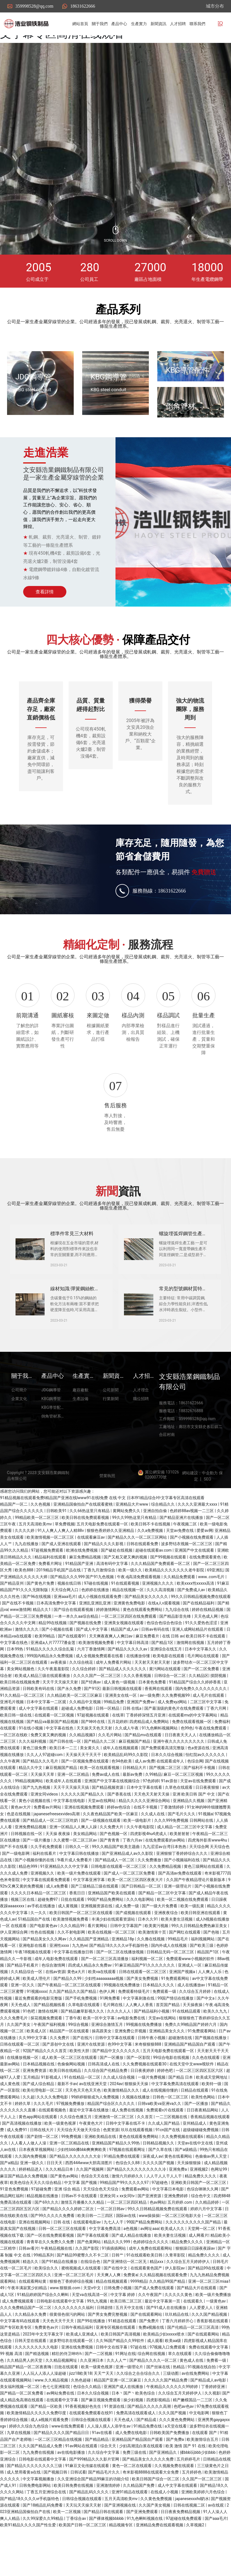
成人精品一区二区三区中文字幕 (185, 1864)
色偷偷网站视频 (71, 2102)
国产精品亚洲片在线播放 (182, 1555)
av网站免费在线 (60, 2431)
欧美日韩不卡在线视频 (151, 1562)
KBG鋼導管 (109, 377)
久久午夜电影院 (141, 1864)
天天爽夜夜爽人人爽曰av (111, 1674)
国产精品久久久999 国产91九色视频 (82, 1614)
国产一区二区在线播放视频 (120, 1990)
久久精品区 (198, 1713)
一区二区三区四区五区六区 (200, 2108)
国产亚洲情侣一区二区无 (125, 2299)
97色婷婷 (151, 1818)
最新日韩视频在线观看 (122, 1726)
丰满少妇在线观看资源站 (113, 1957)
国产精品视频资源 (108, 1825)
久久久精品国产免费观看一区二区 (161, 1601)
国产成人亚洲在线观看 (62, 1581)
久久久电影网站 (140, 1937)
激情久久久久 (27, 1667)
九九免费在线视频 (39, 2490)
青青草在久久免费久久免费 (51, 2279)
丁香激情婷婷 (172, 1845)
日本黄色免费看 (152, 1720)
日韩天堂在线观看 (31, 2378)
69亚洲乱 (215, 1608)
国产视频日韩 (55, 2510)
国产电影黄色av (44, 1963)
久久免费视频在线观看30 (145, 2102)
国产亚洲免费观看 (142, 2549)
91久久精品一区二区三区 (22, 1733)
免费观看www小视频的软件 (190, 1996)
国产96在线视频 (37, 1634)
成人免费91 (17, 2167)
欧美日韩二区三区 (126, 2339)
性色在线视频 (42, 1970)
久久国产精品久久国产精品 (73, 2029)
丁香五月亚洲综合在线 (47, 2529)
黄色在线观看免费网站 (143, 1647)
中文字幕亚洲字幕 (89, 1917)
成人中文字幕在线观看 (39, 1746)
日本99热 (15, 1687)
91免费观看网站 (175, 2016)
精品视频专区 (121, 2562)
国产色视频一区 (114, 1871)
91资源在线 (114, 2444)
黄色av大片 (21, 1845)
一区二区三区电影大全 (182, 2253)
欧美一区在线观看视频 (100, 1805)
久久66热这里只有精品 (89, 1549)
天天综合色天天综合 (101, 2227)
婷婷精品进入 (31, 2207)
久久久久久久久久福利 (74, 2345)
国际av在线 (126, 2253)
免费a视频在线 (151, 2365)
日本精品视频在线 (39, 2102)
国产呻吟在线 (93, 1759)
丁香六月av (133, 1878)
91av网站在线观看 (82, 2483)
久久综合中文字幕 (104, 2490)
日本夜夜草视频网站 (37, 2187)
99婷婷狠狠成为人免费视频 (95, 2135)
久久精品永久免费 (31, 2352)
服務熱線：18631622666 (159, 899)
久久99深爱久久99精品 (43, 2556)
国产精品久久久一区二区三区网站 (138, 1575)
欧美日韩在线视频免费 (20, 1720)
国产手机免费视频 (81, 2036)
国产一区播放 (112, 2095)
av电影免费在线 (131, 2056)
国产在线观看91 (72, 1674)
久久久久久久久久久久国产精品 (193, 2260)
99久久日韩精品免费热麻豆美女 (199, 1963)
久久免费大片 (112, 1864)
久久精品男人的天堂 (25, 2398)
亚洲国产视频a (182, 2010)
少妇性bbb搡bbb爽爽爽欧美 (82, 2187)
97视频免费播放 (70, 2141)
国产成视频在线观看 (134, 1950)
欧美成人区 (37, 2069)
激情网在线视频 (190, 1680)
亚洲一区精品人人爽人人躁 (73, 1864)
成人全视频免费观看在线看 (100, 1693)
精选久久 (31, 2299)
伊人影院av (175, 2306)
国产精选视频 (37, 2391)
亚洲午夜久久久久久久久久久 (179, 1779)
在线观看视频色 (52, 2148)
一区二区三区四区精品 (127, 2240)
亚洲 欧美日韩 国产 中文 (194, 1832)
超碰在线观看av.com (154, 1588)
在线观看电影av (87, 2260)
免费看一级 (216, 2398)
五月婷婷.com (180, 2240)
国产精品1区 (162, 1680)
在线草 (118, 1753)
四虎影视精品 (158, 2437)
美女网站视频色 (21, 1706)
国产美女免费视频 (143, 2016)
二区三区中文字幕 (206, 1739)
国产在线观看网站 (146, 2352)
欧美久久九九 (215, 2049)
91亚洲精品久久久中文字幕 (64, 1904)
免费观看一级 (164, 2029)
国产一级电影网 (16, 1891)
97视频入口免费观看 (168, 2385)
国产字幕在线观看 (93, 2273)
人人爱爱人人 (201, 2345)
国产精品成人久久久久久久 (123, 1706)
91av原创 (169, 1818)
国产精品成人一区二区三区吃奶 (51, 1858)
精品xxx (157, 2299)
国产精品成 (146, 2457)
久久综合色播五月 (76, 2154)
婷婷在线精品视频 (208, 1647)
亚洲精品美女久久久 (167, 2069)
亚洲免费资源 (35, 2108)
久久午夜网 (10, 1799)
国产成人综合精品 (39, 2121)
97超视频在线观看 (93, 1753)
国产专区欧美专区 (16, 2365)
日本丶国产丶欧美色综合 (134, 2431)
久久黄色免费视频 (156, 2536)
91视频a (205, 1851)
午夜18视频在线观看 (33, 1990)
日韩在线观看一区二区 (20, 2082)
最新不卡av (67, 2121)
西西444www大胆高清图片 (89, 2200)
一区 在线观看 (15, 1963)
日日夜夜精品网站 (203, 2148)
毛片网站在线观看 (203, 1693)
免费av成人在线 (106, 1812)
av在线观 (216, 2543)
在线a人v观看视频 (164, 1641)
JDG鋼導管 (33, 377)
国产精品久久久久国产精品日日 (62, 2470)
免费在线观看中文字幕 (209, 2385)
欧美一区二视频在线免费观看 (183, 1937)
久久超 (28, 2135)
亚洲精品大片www (132, 1542)
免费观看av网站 (135, 2227)
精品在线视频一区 (128, 1628)
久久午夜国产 (150, 2332)
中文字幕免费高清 (105, 2266)
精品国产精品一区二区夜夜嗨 (26, 2404)
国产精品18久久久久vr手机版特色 (119, 1983)
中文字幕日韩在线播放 (79, 1891)
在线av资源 (55, 2010)
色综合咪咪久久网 (203, 2227)
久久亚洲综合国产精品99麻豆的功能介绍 (93, 2516)
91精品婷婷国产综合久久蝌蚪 (43, 2332)
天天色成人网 (206, 1654)
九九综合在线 (177, 1647)
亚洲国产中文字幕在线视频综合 (112, 1818)
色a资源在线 (199, 1785)
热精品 (179, 2404)
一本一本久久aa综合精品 (76, 1654)
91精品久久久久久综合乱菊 (50, 1687)
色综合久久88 (128, 2200)
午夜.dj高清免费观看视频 (139, 1614)
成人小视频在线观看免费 (100, 1634)
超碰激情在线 (180, 2075)
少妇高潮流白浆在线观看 (141, 2483)
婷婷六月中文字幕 (206, 2246)
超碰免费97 (48, 1937)
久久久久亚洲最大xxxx (198, 1542)
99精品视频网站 (29, 1818)
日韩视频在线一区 (27, 1871)
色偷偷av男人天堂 (211, 2194)
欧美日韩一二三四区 (95, 2253)
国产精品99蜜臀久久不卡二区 (83, 2293)
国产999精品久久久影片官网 (94, 2497)
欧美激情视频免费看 (97, 1680)
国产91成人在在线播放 (166, 2345)
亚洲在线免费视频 (77, 2385)
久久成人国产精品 (164, 2161)
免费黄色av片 (46, 2365)
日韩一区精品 (108, 1746)
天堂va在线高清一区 (90, 2332)
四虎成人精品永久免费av (90, 2003)
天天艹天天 (104, 2411)
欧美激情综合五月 (203, 2477)
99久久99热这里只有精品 (135, 1555)
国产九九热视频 (37, 1825)
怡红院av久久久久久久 (206, 1792)
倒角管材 (180, 406)
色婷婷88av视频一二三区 (192, 1549)
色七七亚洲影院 (56, 2424)
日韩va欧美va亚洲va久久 (160, 2141)
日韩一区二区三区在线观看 (62, 2266)
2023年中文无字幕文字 (43, 2372)
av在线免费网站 (196, 2411)
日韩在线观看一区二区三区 (143, 2010)
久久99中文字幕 (33, 2075)
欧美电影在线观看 (169, 1693)
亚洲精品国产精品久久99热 (116, 2181)
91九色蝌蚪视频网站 (160, 1766)
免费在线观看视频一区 (192, 1759)
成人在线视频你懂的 (160, 2128)
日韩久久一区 (77, 1884)
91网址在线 (125, 2391)
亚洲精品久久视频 (189, 1838)
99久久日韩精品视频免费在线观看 (201, 1634)
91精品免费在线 (148, 2464)
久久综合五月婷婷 (195, 2029)
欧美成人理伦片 (37, 2016)
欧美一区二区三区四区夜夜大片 (136, 1917)
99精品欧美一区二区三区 (37, 1555)
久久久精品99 (72, 1963)
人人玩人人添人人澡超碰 (45, 2411)
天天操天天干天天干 (84, 1792)
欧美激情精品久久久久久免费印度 (37, 2451)
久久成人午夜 (127, 1766)
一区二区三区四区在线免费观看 (129, 1654)
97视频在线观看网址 (127, 2187)
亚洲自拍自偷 (155, 1549)
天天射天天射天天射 (152, 1700)
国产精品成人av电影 (208, 2418)
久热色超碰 (81, 2418)
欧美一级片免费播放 (213, 2332)
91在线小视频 (31, 1766)
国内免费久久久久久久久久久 (201, 1726)
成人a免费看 (57, 1924)
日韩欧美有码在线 (39, 1726)
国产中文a (206, 2036)
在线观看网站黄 (33, 2319)
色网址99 (219, 2207)
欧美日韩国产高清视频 (121, 2372)
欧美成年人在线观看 (64, 1818)
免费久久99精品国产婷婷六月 (191, 2062)
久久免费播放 (150, 1897)
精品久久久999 (117, 2279)
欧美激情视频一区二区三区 (51, 1575)
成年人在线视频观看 (121, 1785)
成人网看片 (198, 2273)
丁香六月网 (216, 1746)
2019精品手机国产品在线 (59, 1608)
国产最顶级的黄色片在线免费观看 (174, 1746)
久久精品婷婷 (207, 2240)
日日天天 (55, 2200)
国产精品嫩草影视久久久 (83, 2049)
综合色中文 (201, 2233)
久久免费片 (60, 2075)
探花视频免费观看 (46, 2056)
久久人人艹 (117, 2398)
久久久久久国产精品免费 (166, 2418)
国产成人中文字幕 (92, 1667)
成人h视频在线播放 (213, 1957)
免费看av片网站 (48, 1845)
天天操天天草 (42, 1812)
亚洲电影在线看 (33, 1983)
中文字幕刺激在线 (139, 2036)
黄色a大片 (76, 2010)
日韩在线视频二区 (189, 2543)
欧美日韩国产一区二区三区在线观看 (81, 1950)
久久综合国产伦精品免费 (106, 2108)
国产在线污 (83, 2075)
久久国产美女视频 (155, 2543)
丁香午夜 (73, 2056)
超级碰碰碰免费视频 (201, 2167)
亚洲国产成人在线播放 (124, 2424)
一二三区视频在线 (172, 2154)
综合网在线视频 (152, 2391)
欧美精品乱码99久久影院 (126, 1792)
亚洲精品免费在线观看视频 (160, 2562)
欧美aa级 (173, 2378)
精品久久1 (42, 1647)
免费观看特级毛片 (134, 2029)
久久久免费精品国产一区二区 (26, 2345)
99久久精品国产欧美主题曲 (116, 1884)
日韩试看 (78, 2510)
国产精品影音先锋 (175, 1654)
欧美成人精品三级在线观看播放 (43, 1713)
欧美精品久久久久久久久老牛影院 (175, 1608)
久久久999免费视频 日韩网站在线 (184, 1858)
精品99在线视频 (52, 1660)
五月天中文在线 (130, 2345)
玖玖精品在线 (177, 2352)
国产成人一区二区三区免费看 (130, 1911)
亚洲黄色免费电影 (130, 1641)
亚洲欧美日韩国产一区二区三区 (199, 2220)
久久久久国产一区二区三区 (97, 1713)
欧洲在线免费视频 (82, 1588)
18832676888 (191, 1448)
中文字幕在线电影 (69, 1838)
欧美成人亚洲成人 (82, 2372)
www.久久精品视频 (51, 2418)
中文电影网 (199, 2451)
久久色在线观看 (206, 2095)
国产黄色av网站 (64, 2214)
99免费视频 (71, 2174)
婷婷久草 (23, 2141)
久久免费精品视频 (165, 1904)
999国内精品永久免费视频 (50, 1693)
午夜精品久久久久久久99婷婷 (172, 2424)
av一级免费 (150, 1733)
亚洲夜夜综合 (166, 1950)
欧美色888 (24, 1608)
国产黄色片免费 (41, 1621)
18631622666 (82, 6)
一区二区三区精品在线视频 (58, 2477)
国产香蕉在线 (119, 1832)
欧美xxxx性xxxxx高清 (196, 1621)
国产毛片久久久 (182, 1851)
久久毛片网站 (110, 1772)
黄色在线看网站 (178, 2194)
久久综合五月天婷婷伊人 (188, 2299)
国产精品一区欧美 (46, 2444)
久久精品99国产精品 (167, 2319)
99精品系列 (44, 2293)
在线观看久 (193, 2339)
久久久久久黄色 (179, 2332)
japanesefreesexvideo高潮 (57, 1851)
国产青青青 (110, 1878)
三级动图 (171, 2411)
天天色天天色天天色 (83, 2128)
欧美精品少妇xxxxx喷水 (164, 2372)
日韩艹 (118, 2293)
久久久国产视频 (172, 2451)
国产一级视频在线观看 (101, 1858)
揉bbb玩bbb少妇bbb (198, 2490)
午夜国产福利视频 (50, 2062)
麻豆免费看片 (148, 1674)
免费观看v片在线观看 (165, 2148)
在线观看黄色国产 (146, 2306)
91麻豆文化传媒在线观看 (87, 2503)
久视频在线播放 (136, 2135)
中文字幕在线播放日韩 (74, 1990)
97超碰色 (160, 2220)
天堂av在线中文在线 (195, 2181)
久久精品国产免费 (139, 2523)
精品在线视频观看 (112, 2319)
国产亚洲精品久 (163, 2490)
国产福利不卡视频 (200, 1805)
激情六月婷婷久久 (128, 2214)
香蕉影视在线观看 (213, 2358)
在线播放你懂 (138, 1693)
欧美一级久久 (130, 1608)
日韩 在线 (62, 2260)
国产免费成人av (191, 1628)
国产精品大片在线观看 (197, 2325)
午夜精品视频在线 (57, 2286)
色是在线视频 (19, 1851)
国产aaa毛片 (216, 2556)
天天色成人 (21, 2042)
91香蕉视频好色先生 (83, 2444)
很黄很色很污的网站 (67, 2352)
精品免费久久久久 (201, 2214)
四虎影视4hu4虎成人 (149, 1871)
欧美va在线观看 (102, 2010)
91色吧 (29, 2049)
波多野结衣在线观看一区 (71, 2378)
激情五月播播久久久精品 (83, 2240)
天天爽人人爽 (109, 2312)
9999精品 (138, 2319)
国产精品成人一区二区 (115, 1897)
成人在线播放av (191, 2022)
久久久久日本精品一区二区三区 (39, 1930)
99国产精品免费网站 (105, 1937)
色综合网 (195, 1799)
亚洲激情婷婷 (108, 2523)
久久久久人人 (119, 2049)
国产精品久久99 (67, 2016)
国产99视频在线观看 (168, 1595)
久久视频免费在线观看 (174, 2503)
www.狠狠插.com (65, 2325)
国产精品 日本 (181, 2115)
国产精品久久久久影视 (104, 1581)
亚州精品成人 (195, 2161)
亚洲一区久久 (23, 2022)
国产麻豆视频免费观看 (101, 2437)
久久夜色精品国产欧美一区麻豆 (111, 1851)
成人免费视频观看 (18, 2339)
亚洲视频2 (199, 2207)
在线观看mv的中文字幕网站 (193, 1753)
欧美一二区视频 (67, 2549)
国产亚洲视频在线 (120, 2543)
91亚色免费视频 (14, 2227)
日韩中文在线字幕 (112, 2385)
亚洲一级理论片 (178, 1924)
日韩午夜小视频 (152, 2075)
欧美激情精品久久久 (122, 2128)
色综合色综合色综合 (165, 1660)
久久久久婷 (25, 1568)
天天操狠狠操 (189, 2200)
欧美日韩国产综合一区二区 (156, 2516)
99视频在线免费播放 (122, 2022)
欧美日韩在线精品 (65, 2108)
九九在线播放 (27, 1581)
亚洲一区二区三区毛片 (74, 2312)
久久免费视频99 (176, 1733)
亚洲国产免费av (141, 1739)
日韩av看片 (28, 2286)
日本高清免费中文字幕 (56, 1641)
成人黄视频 (68, 1943)
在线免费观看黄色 (205, 1595)
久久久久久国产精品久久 (83, 1832)
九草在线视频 (19, 2470)
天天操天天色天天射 (95, 1766)
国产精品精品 (97, 2477)
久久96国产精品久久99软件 (120, 2378)
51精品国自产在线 (34, 1957)
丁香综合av (76, 2556)
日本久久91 (148, 1957)
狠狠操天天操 (137, 2121)
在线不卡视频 (146, 1845)
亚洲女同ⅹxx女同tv (118, 2233)
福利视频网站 (203, 1976)
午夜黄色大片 (91, 2161)
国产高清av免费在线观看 (180, 1911)
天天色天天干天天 (58, 2358)
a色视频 (130, 2266)
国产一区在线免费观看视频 (51, 2273)
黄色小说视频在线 (35, 1838)
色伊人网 (107, 2029)
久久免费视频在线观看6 (183, 2174)
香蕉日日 (77, 1930)
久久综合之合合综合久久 (138, 2411)
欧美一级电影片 (137, 1858)
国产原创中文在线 (58, 2082)
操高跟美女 (102, 2069)
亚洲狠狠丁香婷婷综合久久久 (182, 1891)
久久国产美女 (19, 2062)
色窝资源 (111, 2167)
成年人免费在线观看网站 (151, 2286)
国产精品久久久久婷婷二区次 (68, 2246)
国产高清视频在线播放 (22, 2161)
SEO (207, 1517)
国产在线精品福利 (199, 1641)
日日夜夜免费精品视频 (181, 2549)
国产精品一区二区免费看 (22, 2431)
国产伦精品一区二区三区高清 (193, 2365)
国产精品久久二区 (100, 1779)
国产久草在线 (160, 2187)
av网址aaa (149, 2266)
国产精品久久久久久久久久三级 (35, 2503)
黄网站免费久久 (127, 1549)
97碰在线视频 (96, 1621)
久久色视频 (40, 1542)
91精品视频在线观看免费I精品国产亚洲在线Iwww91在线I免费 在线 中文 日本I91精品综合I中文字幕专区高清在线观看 (102, 1535)
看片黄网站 (98, 1963)
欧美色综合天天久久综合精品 (36, 2220)
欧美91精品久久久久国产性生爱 (28, 2562)
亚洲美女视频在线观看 (124, 1660)
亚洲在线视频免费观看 (84, 1845)
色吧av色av (184, 2444)
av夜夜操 (58, 1700)
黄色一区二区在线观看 (132, 2503)
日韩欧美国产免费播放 (170, 2470)
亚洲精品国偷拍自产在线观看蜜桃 (83, 1542)
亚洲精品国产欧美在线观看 (112, 1930)
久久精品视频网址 (61, 2398)
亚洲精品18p (123, 1976)
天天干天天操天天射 (60, 1720)
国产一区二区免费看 (202, 1706)
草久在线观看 (180, 2391)
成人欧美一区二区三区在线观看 (70, 2095)
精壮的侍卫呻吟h (67, 2391)
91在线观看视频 (125, 1621)
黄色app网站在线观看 (38, 2154)
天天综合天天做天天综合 (79, 2167)
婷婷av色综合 (119, 1845)
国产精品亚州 (12, 1621)
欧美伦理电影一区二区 (43, 2128)
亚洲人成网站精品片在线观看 (198, 1667)
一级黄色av (216, 2339)
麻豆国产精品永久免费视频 (24, 2214)
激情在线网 (48, 2049)
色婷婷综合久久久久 (151, 2279)
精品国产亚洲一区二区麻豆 (118, 2418)
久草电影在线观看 (84, 2042)
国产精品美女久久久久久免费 (148, 2497)
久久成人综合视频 (119, 2115)
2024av (116, 2121)
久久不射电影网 (71, 1970)
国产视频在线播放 (211, 2075)
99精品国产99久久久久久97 (125, 2220)
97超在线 (139, 2385)
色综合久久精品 (87, 2424)
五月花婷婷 (117, 1759)
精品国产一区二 (14, 1542)
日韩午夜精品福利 (77, 2365)
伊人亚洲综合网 (14, 1970)
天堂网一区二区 (202, 2266)
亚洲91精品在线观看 (130, 2529)
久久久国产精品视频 (209, 2352)
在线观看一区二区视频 (54, 1753)
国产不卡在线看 (14, 1884)
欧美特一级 (212, 2121)
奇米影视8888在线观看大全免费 (151, 2510)
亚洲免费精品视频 (31, 1864)
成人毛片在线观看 (209, 1733)
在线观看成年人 (170, 1799)
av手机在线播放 (41, 1943)
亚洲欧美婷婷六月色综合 (203, 2529)
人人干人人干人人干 (164, 2214)
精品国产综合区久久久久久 (111, 2141)
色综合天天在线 (95, 2214)
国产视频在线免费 (85, 1660)
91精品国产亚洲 (79, 1601)
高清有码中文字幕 (112, 1601)
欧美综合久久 (46, 2306)
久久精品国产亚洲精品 (89, 1976)
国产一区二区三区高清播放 (105, 1996)
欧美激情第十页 (152, 1970)
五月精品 (31, 2115)
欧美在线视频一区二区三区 (112, 1970)
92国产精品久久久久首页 (45, 2089)
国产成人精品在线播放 (132, 2273)
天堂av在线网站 (102, 1838)
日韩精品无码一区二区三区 (171, 1990)
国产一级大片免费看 (160, 1943)
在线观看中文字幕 (62, 2437)
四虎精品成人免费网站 (149, 1759)
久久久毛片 (44, 2141)
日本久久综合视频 (167, 1792)
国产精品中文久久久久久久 (116, 2089)
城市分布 (215, 6)
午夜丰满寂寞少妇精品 (27, 2325)
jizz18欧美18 (80, 2411)
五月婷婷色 (192, 2510)
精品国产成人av (125, 1667)
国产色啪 (211, 1970)
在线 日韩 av (173, 1674)
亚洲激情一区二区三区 (114, 2154)
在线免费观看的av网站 (165, 1878)
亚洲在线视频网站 (35, 2260)
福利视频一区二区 (147, 1996)
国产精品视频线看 (50, 2042)
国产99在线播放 (91, 2358)
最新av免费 (133, 1812)
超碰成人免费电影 (77, 1746)
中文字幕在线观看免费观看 (47, 1917)
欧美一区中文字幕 (99, 2056)
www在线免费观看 (68, 2464)
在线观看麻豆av (91, 1575)
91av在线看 (102, 2470)
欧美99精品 (45, 1674)
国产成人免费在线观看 (154, 2325)
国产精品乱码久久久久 (89, 2529)
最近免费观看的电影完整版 (39, 2036)
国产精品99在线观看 (206, 2306)
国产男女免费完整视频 (108, 2352)
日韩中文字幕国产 (126, 1963)
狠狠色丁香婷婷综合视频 (71, 2319)
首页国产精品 (168, 2042)
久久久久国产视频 (159, 2200)
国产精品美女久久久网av (45, 1976)
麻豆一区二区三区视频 (184, 1812)
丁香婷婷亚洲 (213, 2424)
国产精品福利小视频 (152, 2049)
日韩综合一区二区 (170, 1713)
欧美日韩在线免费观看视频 (86, 1555)
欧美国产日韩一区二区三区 (83, 2562)
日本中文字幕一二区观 (47, 1739)
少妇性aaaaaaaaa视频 (104, 2016)
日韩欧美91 (56, 1549)
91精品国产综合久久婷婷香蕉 (195, 1720)
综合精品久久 (163, 1542)
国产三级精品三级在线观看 (95, 1924)
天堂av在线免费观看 (198, 1818)
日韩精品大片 (135, 1805)
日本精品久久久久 (159, 2022)
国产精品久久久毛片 (41, 1799)
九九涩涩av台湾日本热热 (165, 1884)
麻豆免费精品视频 (85, 1595)
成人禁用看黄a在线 (24, 2510)
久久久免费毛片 (14, 2056)
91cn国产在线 (168, 2167)
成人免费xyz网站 (173, 1739)
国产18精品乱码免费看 (43, 2543)
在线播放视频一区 (23, 2095)
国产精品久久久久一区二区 (153, 2398)
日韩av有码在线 (155, 1667)
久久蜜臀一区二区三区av (75, 1878)
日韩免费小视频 (118, 2325)
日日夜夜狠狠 (207, 1825)
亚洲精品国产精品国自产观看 (190, 2082)
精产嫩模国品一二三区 (193, 2437)
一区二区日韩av (111, 2246)
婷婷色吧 (165, 2108)
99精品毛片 (178, 1976)
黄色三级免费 (35, 1785)
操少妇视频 (133, 2437)
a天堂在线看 (176, 2464)
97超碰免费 (41, 2227)
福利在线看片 (44, 1891)
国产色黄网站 (89, 2279)
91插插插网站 (114, 2286)
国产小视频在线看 (58, 1667)
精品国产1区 (208, 1990)
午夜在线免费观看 (211, 1766)
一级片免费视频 (152, 2115)
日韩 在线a (133, 1746)
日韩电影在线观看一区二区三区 (119, 1904)
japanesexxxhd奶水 (192, 2536)
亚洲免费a (178, 2207)
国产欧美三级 (202, 1983)
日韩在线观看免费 (143, 1581)
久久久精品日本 (59, 2207)
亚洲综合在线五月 (166, 1687)
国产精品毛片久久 (104, 2510)
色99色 (187, 1766)
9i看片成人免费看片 (75, 1897)
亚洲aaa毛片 (65, 1634)
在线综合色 (90, 2299)
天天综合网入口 (65, 1628)
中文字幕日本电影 (168, 2227)
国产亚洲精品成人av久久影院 (128, 1891)
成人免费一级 (127, 1943)
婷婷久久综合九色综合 (29, 2464)
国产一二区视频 (99, 2391)
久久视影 (212, 2431)
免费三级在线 (135, 2490)
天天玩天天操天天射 (84, 2543)
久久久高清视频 (161, 1628)
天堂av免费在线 (180, 1568)
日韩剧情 (105, 2345)
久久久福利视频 (33, 1779)
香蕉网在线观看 (159, 1726)
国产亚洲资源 (150, 2233)
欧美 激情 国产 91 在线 (185, 2483)
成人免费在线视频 (128, 2148)
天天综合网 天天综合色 (209, 1884)
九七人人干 (114, 2260)
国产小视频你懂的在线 (35, 1897)
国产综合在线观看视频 (74, 1647)
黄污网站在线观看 (165, 1706)
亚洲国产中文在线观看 (195, 1588)
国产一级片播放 (37, 1878)
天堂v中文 (92, 2325)
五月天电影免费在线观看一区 (103, 1562)
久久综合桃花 (81, 1700)
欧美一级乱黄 (192, 1943)
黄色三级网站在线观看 (204, 1904)
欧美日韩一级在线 (16, 1753)
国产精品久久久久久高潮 (149, 2444)
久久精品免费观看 (180, 1614)
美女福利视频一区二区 (20, 2424)
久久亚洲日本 (92, 2398)
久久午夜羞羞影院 (54, 1706)
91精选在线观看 (122, 2358)
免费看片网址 (50, 1601)
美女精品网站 (85, 1871)
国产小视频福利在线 (182, 1897)
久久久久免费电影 (52, 2135)
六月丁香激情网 (91, 1687)
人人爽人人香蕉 (139, 2042)
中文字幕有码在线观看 (20, 2358)
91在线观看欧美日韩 (144, 2293)
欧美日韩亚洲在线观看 (201, 1950)
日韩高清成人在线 (104, 2102)
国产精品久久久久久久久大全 (75, 2194)
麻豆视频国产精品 (135, 1779)
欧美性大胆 (79, 2089)
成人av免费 (144, 1799)
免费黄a (130, 2312)
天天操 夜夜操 (58, 1871)
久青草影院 (175, 2293)
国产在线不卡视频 (18, 1641)
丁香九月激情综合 (100, 1608)
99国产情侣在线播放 (176, 2036)
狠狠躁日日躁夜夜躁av (195, 2286)
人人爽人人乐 (210, 2010)
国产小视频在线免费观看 (192, 1575)
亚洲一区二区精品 (73, 1812)
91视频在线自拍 (202, 2404)
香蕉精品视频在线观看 (210, 2154)
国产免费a (175, 2477)
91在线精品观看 (186, 2049)
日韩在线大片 (42, 2167)
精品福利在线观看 (50, 1595)
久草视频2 (195, 2562)
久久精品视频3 (82, 1772)
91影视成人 (51, 2115)
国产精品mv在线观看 (144, 1772)
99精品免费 (114, 1739)
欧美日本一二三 (63, 1785)
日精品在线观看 (195, 2128)
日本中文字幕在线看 (145, 1825)
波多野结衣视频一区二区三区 (187, 1581)
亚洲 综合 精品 (67, 2227)
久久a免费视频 (150, 1568)
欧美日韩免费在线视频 (74, 2523)
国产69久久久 (46, 2240)
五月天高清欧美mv (36, 1562)
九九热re (79, 1983)
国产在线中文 (116, 2306)
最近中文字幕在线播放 (89, 2148)
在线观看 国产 (205, 2470)
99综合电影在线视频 (171, 2095)
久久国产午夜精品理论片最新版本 (196, 1917)
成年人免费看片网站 (114, 1700)
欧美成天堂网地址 (212, 2115)
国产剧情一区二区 (43, 2174)
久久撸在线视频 (151, 1976)
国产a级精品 (186, 2187)
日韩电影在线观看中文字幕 (60, 2339)
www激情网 (20, 1647)
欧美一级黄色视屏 (60, 2161)
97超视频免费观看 (47, 1588)
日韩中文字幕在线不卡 (126, 2161)
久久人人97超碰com (45, 1792)
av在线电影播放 (71, 2490)
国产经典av (91, 1720)
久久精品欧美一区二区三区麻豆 (75, 1733)
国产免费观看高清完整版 (163, 1785)
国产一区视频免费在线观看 (85, 1799)
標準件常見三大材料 (73, 1264)
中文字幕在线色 (14, 1680)
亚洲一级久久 (32, 2200)
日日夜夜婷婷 (142, 2108)
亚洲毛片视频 (12, 1739)
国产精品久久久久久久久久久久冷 (137, 2207)
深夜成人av (152, 2194)
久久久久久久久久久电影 (37, 2385)
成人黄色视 (10, 2121)
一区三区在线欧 (14, 1772)
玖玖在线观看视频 (137, 2167)
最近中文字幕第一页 (163, 2339)
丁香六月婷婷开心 (178, 2358)
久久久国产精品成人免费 (41, 2483)
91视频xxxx (37, 2029)
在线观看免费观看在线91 (91, 2451)
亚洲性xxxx (59, 1983)
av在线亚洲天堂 (93, 2121)
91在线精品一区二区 (82, 2115)
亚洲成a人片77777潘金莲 (53, 1680)
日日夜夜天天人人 (181, 1772)
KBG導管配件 (187, 370)
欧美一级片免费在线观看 (79, 1911)
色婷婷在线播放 (95, 1628)
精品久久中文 (31, 1805)
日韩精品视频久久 (159, 2181)
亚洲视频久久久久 (158, 1621)
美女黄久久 (90, 1785)
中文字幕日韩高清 (133, 1680)
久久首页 (145, 2154)
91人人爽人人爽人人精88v (61, 1568)
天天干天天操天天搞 (71, 1825)
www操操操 (149, 2253)
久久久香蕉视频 (137, 1713)
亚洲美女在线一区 (121, 1733)
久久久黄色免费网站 (177, 2457)
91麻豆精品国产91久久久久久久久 (145, 2003)
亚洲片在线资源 (91, 2082)
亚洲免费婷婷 (176, 2233)
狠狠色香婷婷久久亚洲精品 (111, 1568)
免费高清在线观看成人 (136, 2451)
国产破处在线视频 (117, 1588)
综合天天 (108, 2483)
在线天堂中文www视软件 (192, 2102)
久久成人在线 (153, 1851)
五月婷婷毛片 (188, 2497)
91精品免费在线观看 (122, 2194)
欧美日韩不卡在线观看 (206, 1674)
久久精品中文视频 (85, 1739)
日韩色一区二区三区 (170, 2135)
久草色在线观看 (179, 1825)
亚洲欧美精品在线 (100, 2174)
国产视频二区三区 (165, 1805)
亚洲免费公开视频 (131, 2069)
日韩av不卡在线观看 (79, 2233)
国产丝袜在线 (158, 2404)
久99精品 (153, 1812)
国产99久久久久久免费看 (52, 2253)
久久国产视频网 (90, 2207)
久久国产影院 (87, 2286)
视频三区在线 (23, 1937)
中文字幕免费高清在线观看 (175, 2121)
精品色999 (28, 1904)
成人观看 (155, 2378)
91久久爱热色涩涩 (201, 1660)
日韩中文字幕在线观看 (115, 2075)
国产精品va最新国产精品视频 (53, 1759)
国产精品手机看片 (23, 2003)
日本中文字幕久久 (201, 1687)
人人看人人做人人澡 (29, 2181)
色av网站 (157, 2240)
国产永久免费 (69, 1726)
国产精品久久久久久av (128, 1687)
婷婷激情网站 (108, 1647)
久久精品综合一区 (27, 2010)
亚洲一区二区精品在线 (69, 2181)
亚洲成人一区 (190, 2003)
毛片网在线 (113, 2042)
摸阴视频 (218, 1713)
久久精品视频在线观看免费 (164, 2312)
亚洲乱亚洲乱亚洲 (95, 1641)
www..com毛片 (211, 1614)
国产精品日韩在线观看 (104, 2549)
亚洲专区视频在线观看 (116, 2365)
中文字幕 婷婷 (123, 2332)
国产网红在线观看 (185, 1970)
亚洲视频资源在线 (97, 1943)
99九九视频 (97, 2339)
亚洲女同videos (44, 1832)
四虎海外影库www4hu (208, 1878)
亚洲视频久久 (42, 1911)
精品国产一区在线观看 (69, 2069)
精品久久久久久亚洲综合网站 (145, 1838)
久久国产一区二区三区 (202, 2516)
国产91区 (92, 1726)
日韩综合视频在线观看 (91, 2457)
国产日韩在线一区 (65, 1779)
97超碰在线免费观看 (184, 2556)
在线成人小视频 (165, 2529)
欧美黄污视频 (157, 1963)
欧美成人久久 (173, 2266)
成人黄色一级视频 (120, 1720)
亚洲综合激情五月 (107, 2062)
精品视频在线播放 (43, 2233)
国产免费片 (149, 2358)
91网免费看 (110, 2036)
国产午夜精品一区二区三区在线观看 (70, 2022)
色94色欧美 (122, 1799)
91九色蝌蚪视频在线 (145, 2556)
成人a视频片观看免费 (49, 2457)
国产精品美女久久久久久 (147, 1634)
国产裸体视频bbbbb (107, 2556)
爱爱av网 (204, 1568)
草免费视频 (65, 1562)
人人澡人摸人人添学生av (109, 2464)
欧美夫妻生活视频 (177, 1957)
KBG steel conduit (33, 389)
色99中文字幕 (120, 2082)
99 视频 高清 (11, 2391)
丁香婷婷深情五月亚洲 (146, 1753)
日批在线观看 (73, 1937)
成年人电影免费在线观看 (56, 1996)
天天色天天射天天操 (152, 1832)
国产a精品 (9, 2200)
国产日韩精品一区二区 (141, 1924)
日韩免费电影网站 (35, 2523)
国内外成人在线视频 (169, 1983)
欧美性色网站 (203, 2135)
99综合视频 (78, 2062)
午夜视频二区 (185, 1562)
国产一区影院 (139, 2095)
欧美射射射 (180, 1871)
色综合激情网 (54, 2003)
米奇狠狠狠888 (148, 2082)
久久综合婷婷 (84, 1706)
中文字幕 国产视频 (81, 2220)
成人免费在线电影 (131, 2470)
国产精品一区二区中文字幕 (162, 1930)
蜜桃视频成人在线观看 (81, 2306)
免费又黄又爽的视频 (48, 1772)
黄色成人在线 (192, 2398)
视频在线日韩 (69, 1621)
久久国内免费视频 (31, 2194)
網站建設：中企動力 (200, 1510)
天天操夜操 (193, 2042)
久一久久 (38, 1950)
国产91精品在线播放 (60, 2299)
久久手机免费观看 (46, 1884)
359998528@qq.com (34, 6)
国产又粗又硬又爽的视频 (126, 1595)
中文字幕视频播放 (39, 2516)
